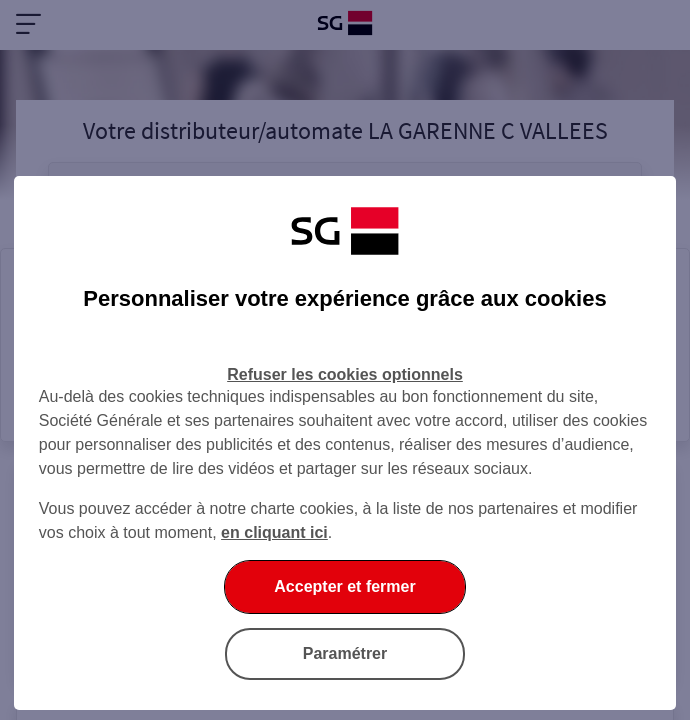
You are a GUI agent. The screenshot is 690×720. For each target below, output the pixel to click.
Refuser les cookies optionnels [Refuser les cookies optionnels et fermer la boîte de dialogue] (345, 374)
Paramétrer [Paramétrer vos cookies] (345, 653)
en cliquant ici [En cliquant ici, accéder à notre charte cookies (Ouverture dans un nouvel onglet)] (274, 532)
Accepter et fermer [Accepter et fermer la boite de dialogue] (344, 586)
